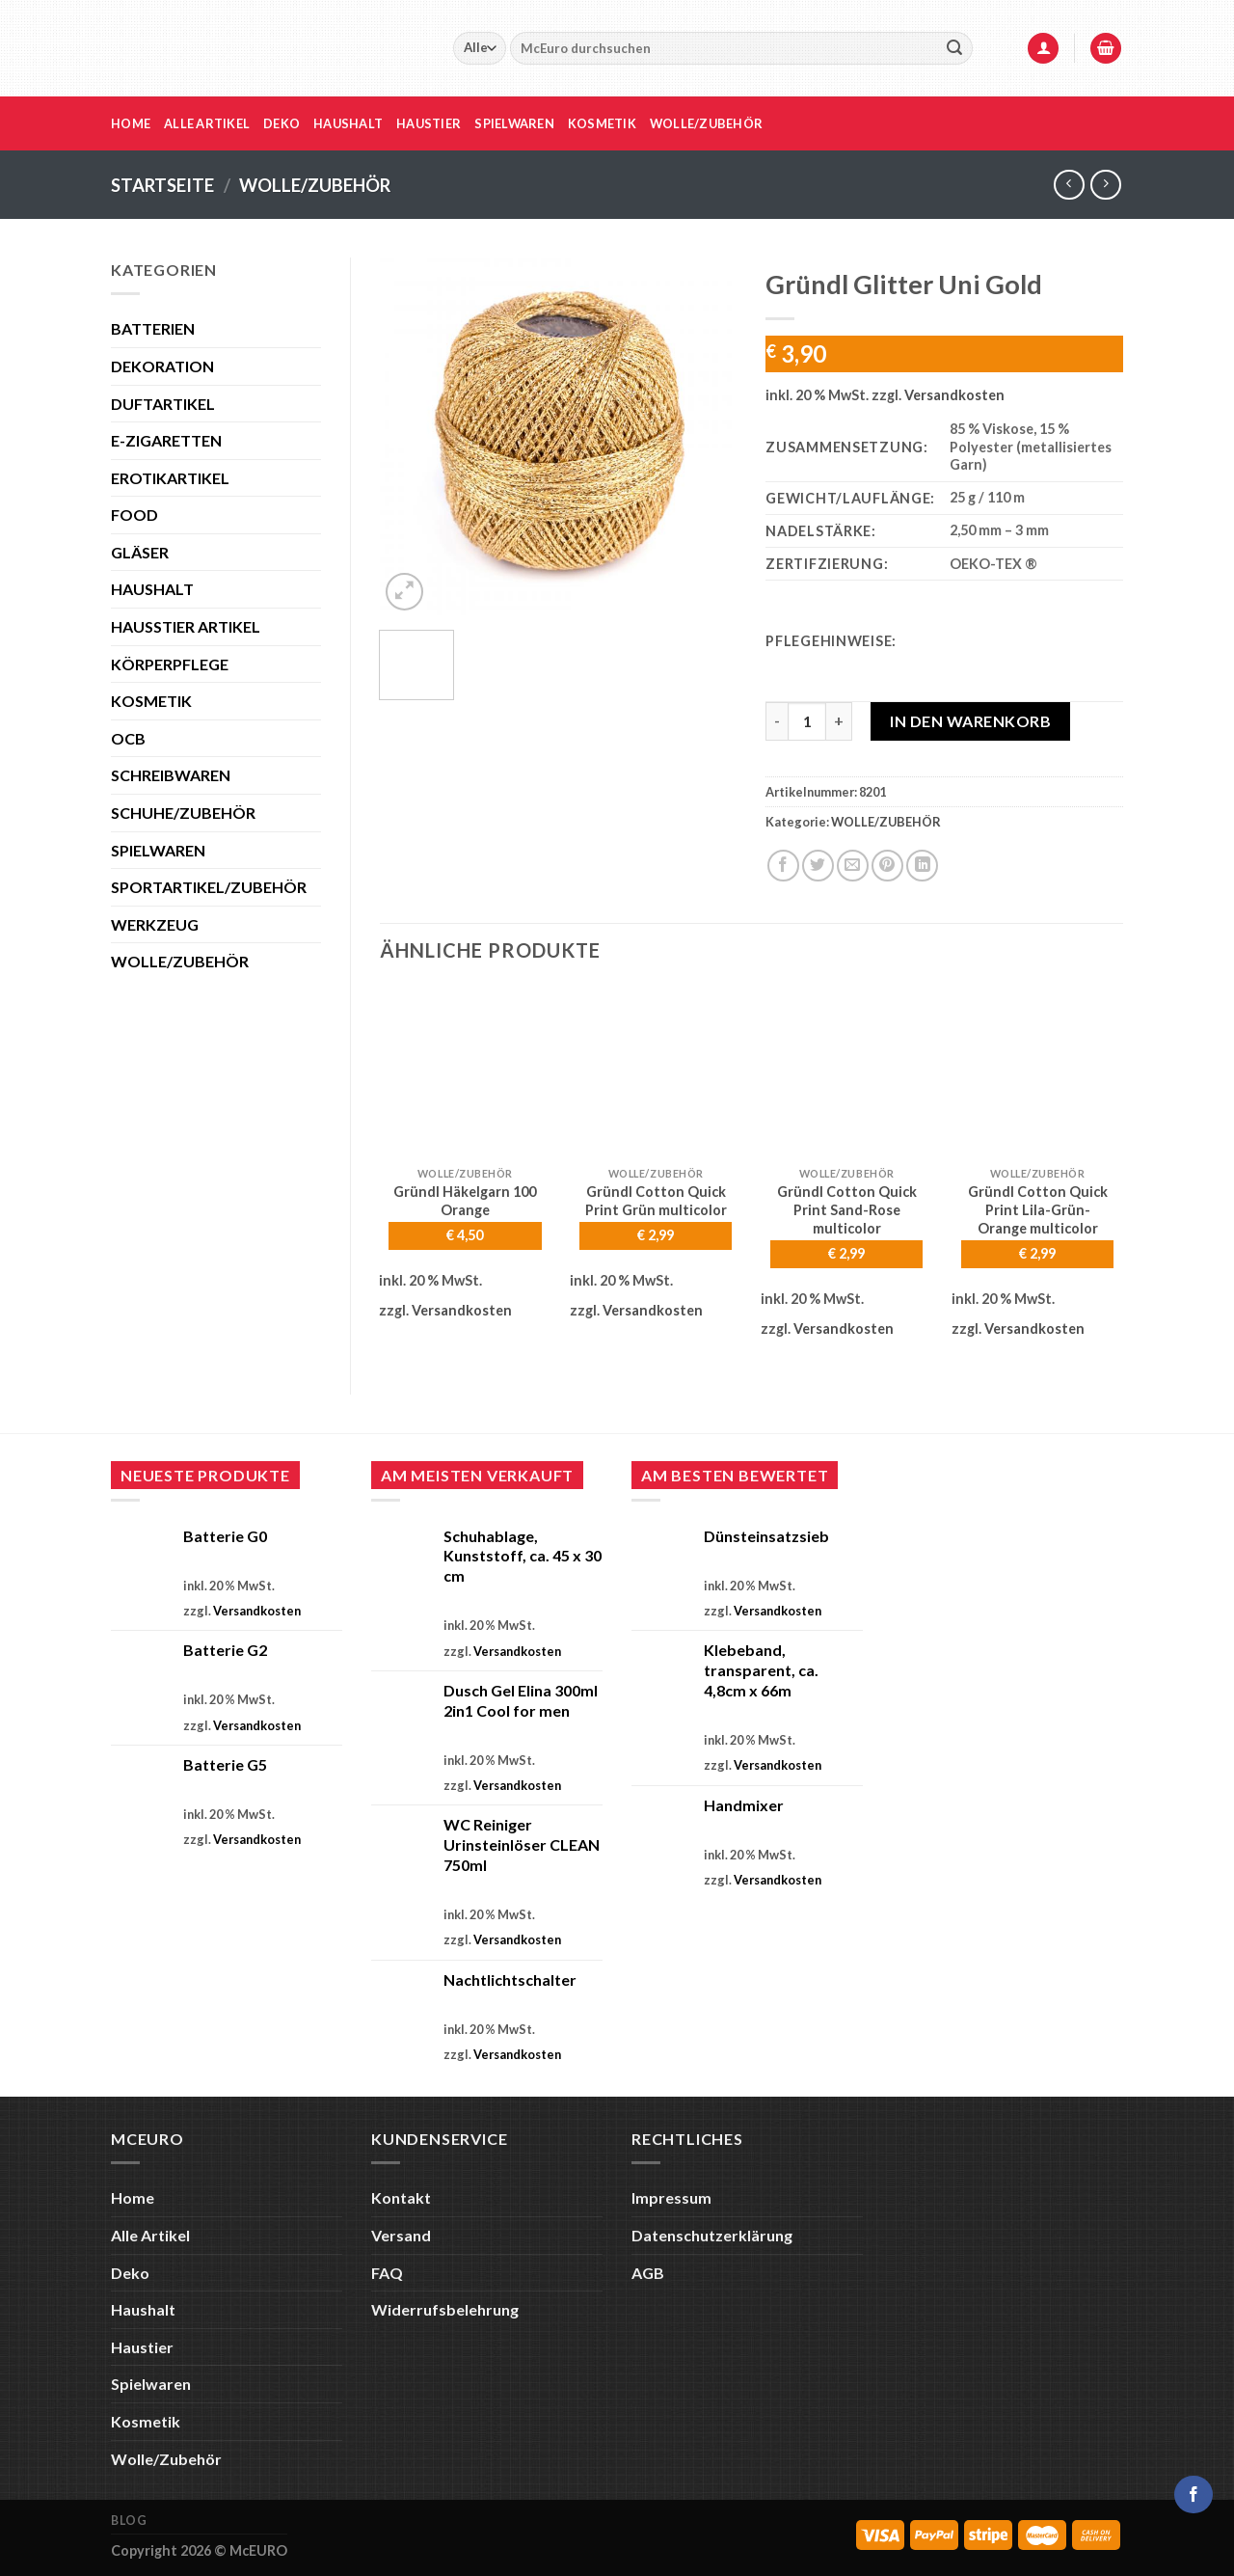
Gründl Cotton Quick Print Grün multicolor (656, 1200)
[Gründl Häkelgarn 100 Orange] (464, 1071)
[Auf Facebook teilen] (783, 865)
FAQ (387, 2273)
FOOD (134, 514)
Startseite (162, 185)
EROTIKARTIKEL (170, 478)
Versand (401, 2235)
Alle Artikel (207, 123)
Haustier (428, 123)
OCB (128, 738)
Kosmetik (602, 123)
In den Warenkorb (970, 721)
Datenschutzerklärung (711, 2235)
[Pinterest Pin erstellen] (887, 865)
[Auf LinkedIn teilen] (922, 865)
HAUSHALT (152, 589)
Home (130, 123)
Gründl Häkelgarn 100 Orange (464, 1200)
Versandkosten (954, 395)
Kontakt (401, 2197)
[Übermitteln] (954, 48)
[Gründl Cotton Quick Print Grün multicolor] (655, 1071)
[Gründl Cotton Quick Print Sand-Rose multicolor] (846, 1071)
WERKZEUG (155, 924)
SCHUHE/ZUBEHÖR (183, 812)
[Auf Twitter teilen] (818, 865)
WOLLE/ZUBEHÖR (314, 185)
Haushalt (348, 123)
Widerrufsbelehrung (445, 2309)
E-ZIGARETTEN (166, 440)
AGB (647, 2273)
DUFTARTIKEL (163, 403)
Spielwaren (514, 123)
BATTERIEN (153, 328)
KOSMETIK (151, 700)
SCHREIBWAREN (170, 775)
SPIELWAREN (158, 850)
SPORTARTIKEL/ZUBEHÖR (209, 887)
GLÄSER (140, 552)
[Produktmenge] (807, 721)
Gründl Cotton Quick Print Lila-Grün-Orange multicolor (1038, 1209)
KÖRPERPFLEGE (169, 664)
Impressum (671, 2197)
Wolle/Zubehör (706, 123)
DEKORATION (162, 366)
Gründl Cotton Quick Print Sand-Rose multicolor (847, 1209)
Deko (281, 123)
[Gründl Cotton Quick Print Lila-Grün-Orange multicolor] (1037, 1071)
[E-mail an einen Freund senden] (853, 865)
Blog (129, 2520)
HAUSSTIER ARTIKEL (185, 626)
